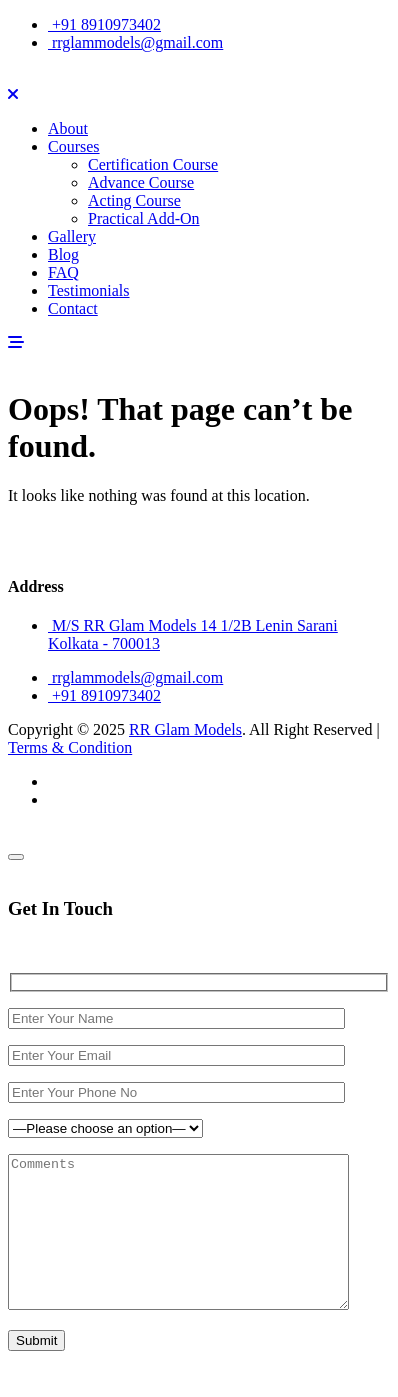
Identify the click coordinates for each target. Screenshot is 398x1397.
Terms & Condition (70, 747)
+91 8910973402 (104, 24)
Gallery (72, 236)
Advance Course (141, 182)
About (68, 128)
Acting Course (134, 200)
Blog (63, 254)
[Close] (16, 857)
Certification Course (153, 164)
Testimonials (89, 290)
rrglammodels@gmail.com (135, 42)
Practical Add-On (144, 218)
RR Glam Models (185, 729)
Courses (74, 146)
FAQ (63, 272)
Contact (73, 308)
